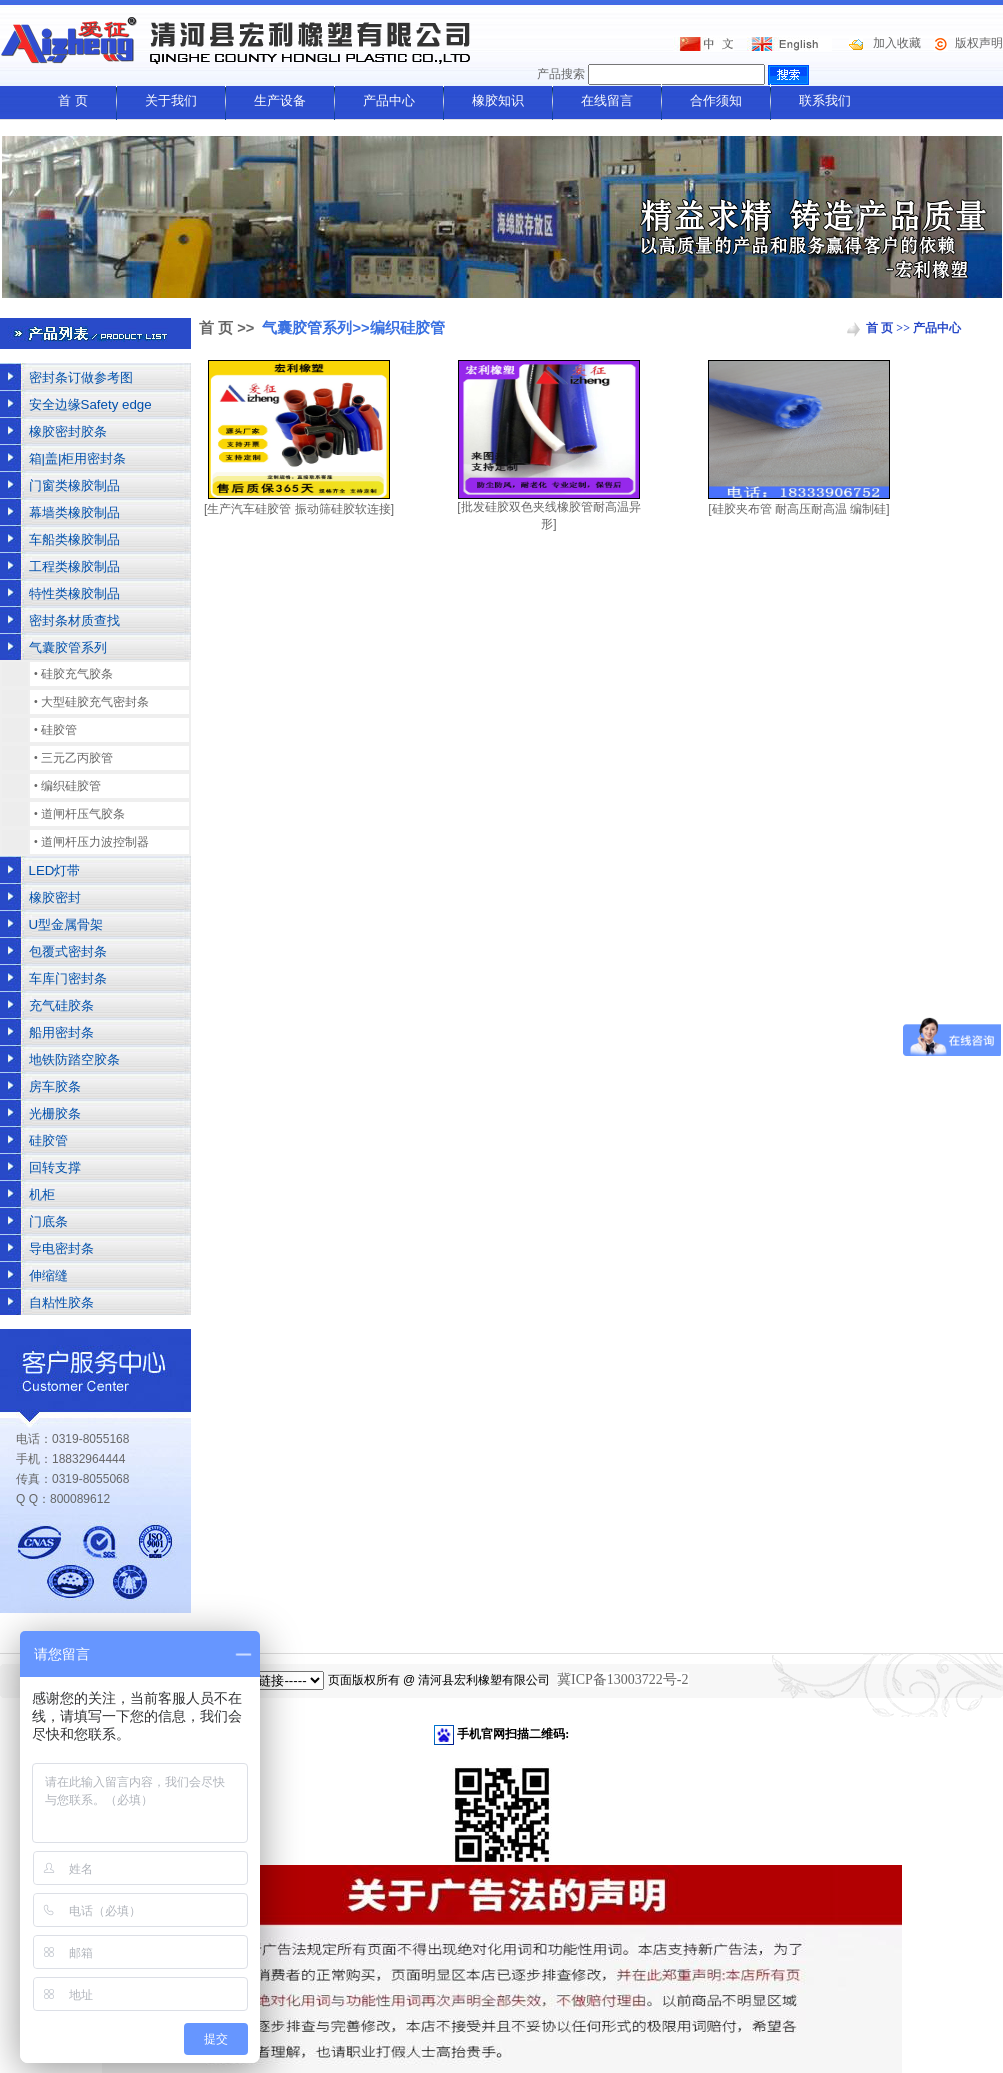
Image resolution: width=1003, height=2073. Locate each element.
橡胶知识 (498, 100)
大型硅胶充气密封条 (95, 702)
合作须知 (716, 100)
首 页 (73, 100)
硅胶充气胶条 (77, 674)
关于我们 (171, 100)
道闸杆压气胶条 (83, 814)
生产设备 (280, 100)
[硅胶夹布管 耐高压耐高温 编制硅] (798, 509)
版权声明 (979, 43)
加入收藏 (897, 43)
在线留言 (607, 100)
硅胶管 (59, 730)
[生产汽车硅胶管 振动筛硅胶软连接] (299, 509)
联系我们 (825, 100)
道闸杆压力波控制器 (95, 842)
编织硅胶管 (71, 786)
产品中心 (389, 100)
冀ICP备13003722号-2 (622, 1679)
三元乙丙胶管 (77, 758)
